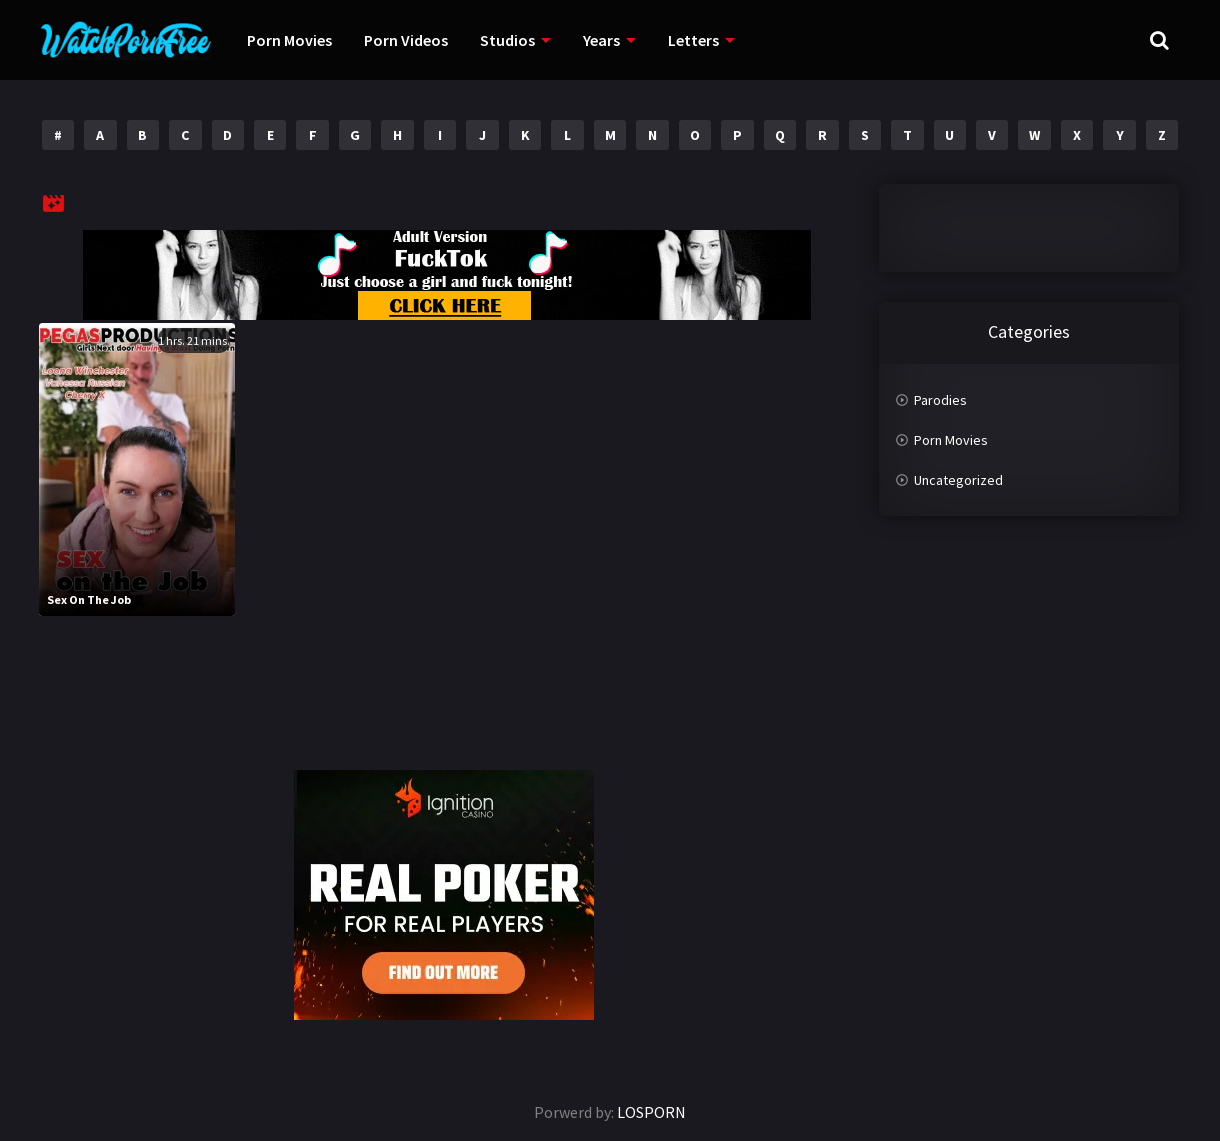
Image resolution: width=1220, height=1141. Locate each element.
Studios (507, 40)
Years (601, 40)
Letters (693, 40)
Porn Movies (289, 40)
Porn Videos (406, 40)
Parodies (940, 400)
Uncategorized (958, 480)
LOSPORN (651, 1112)
